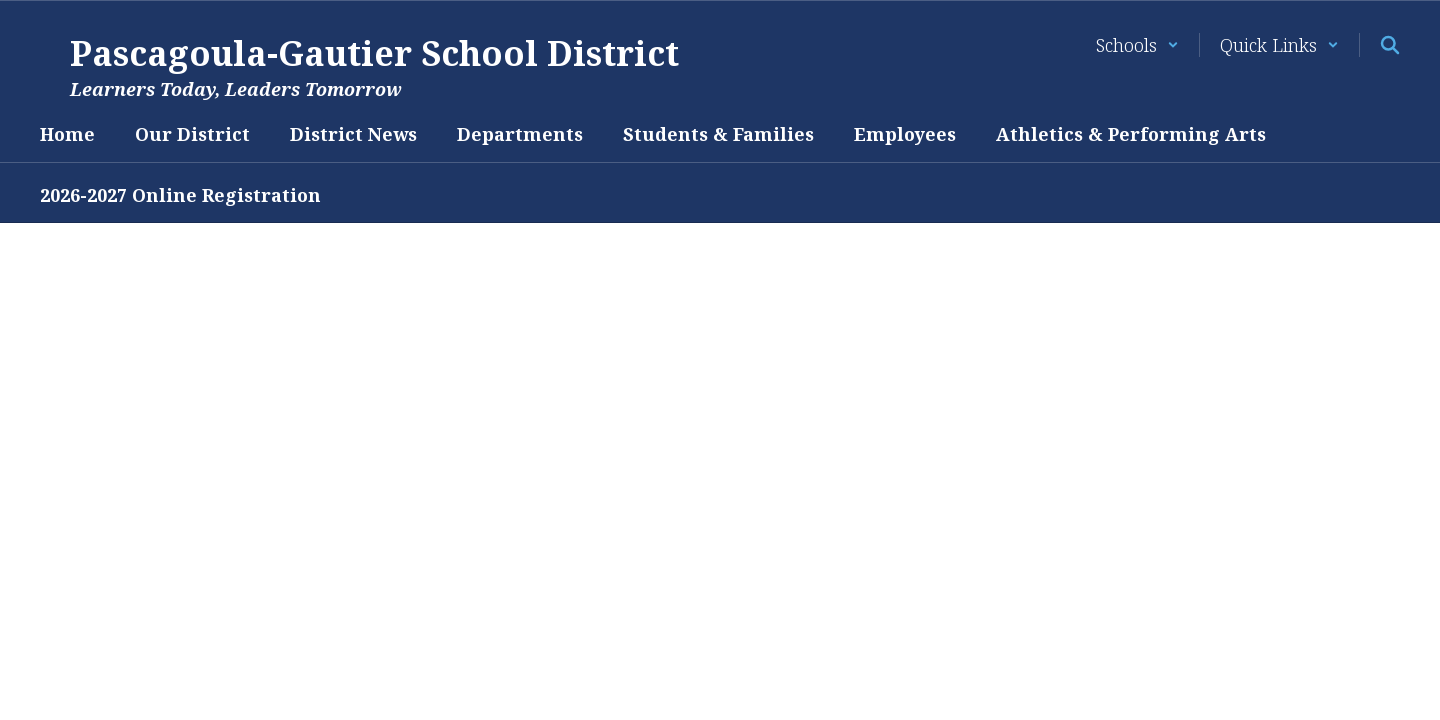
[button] (1137, 45)
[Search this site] (1390, 45)
